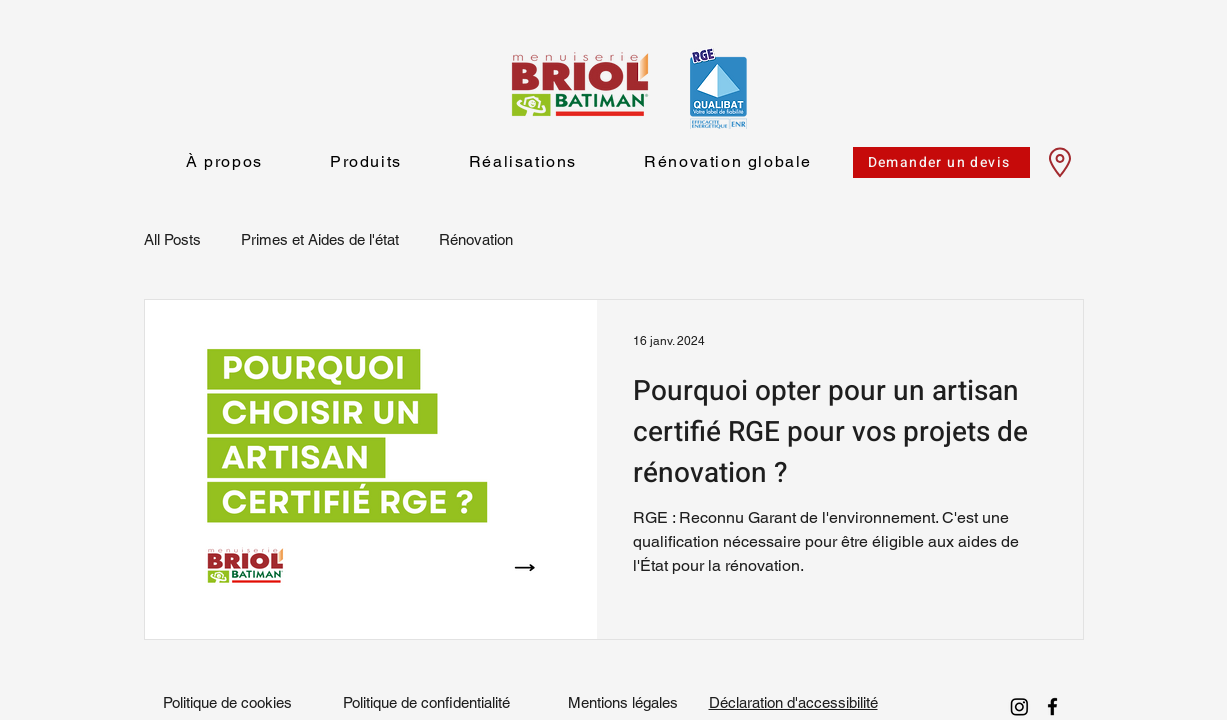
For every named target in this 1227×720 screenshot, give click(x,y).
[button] (365, 162)
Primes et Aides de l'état (320, 239)
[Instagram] (1019, 706)
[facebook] (1052, 706)
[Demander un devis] (941, 162)
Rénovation (476, 239)
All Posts (172, 239)
